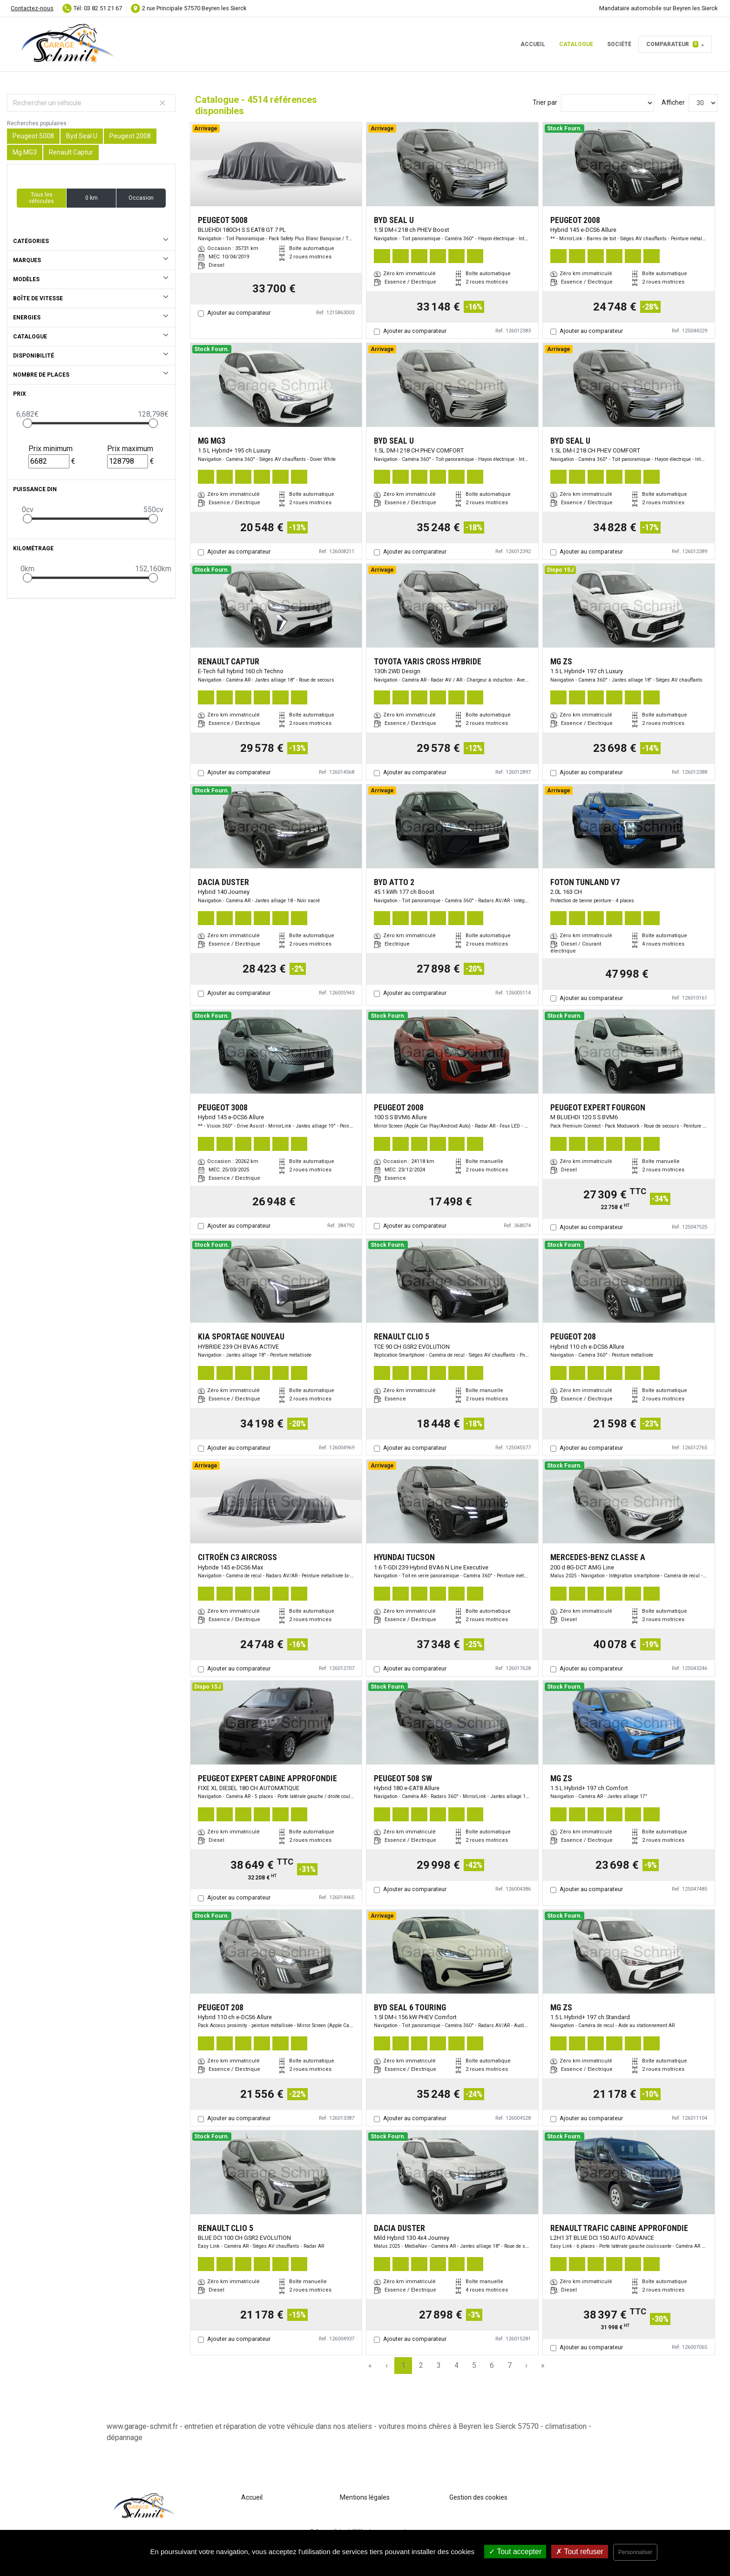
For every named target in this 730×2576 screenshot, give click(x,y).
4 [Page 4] (456, 2365)
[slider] (27, 423)
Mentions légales (365, 2497)
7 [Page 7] (509, 2365)
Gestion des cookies (478, 2497)
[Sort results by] (607, 103)
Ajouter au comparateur (238, 312)
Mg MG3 (25, 152)
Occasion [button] (141, 198)
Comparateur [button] (672, 44)
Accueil (532, 44)
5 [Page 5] (474, 2365)
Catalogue (576, 44)
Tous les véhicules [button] (41, 197)
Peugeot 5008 (33, 136)
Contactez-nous (32, 8)
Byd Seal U (81, 136)
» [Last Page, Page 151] (543, 2365)
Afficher (673, 102)
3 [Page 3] (439, 2365)
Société (619, 44)
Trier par (545, 102)
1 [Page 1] (403, 2365)
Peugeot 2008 (130, 136)
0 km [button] (91, 198)
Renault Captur (71, 152)
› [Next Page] (526, 2365)
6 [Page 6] (492, 2365)
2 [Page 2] (421, 2365)
